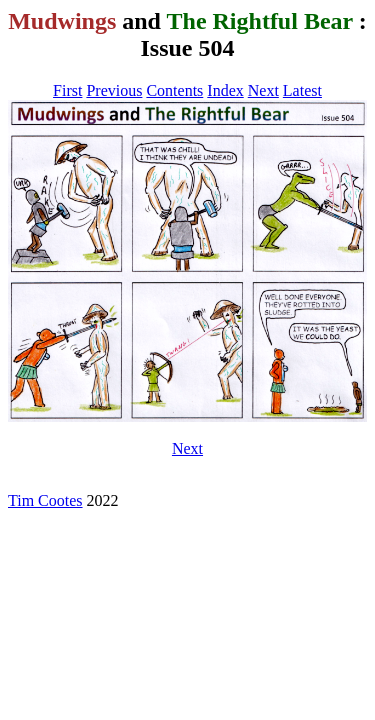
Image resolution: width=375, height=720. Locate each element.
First (67, 90)
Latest (302, 90)
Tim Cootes (45, 500)
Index (225, 90)
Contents (174, 90)
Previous (114, 90)
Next (263, 90)
